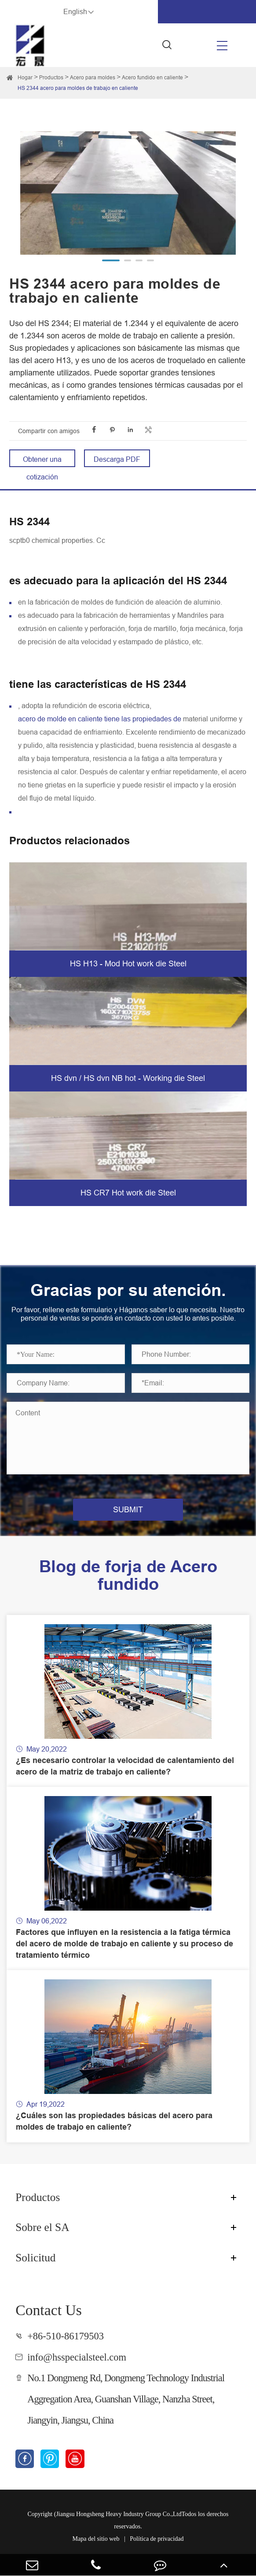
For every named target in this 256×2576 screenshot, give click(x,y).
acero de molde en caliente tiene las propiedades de (99, 719)
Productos (51, 77)
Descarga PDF (117, 459)
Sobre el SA (42, 2227)
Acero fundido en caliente (152, 77)
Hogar (25, 77)
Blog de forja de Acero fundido (128, 1575)
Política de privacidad (156, 2538)
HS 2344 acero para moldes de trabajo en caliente (78, 88)
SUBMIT (128, 1509)
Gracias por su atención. (128, 1290)
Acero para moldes (92, 77)
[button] (111, 260)
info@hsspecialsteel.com (76, 2357)
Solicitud (35, 2257)
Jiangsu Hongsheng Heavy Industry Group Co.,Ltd (118, 2514)
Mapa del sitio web (96, 2538)
